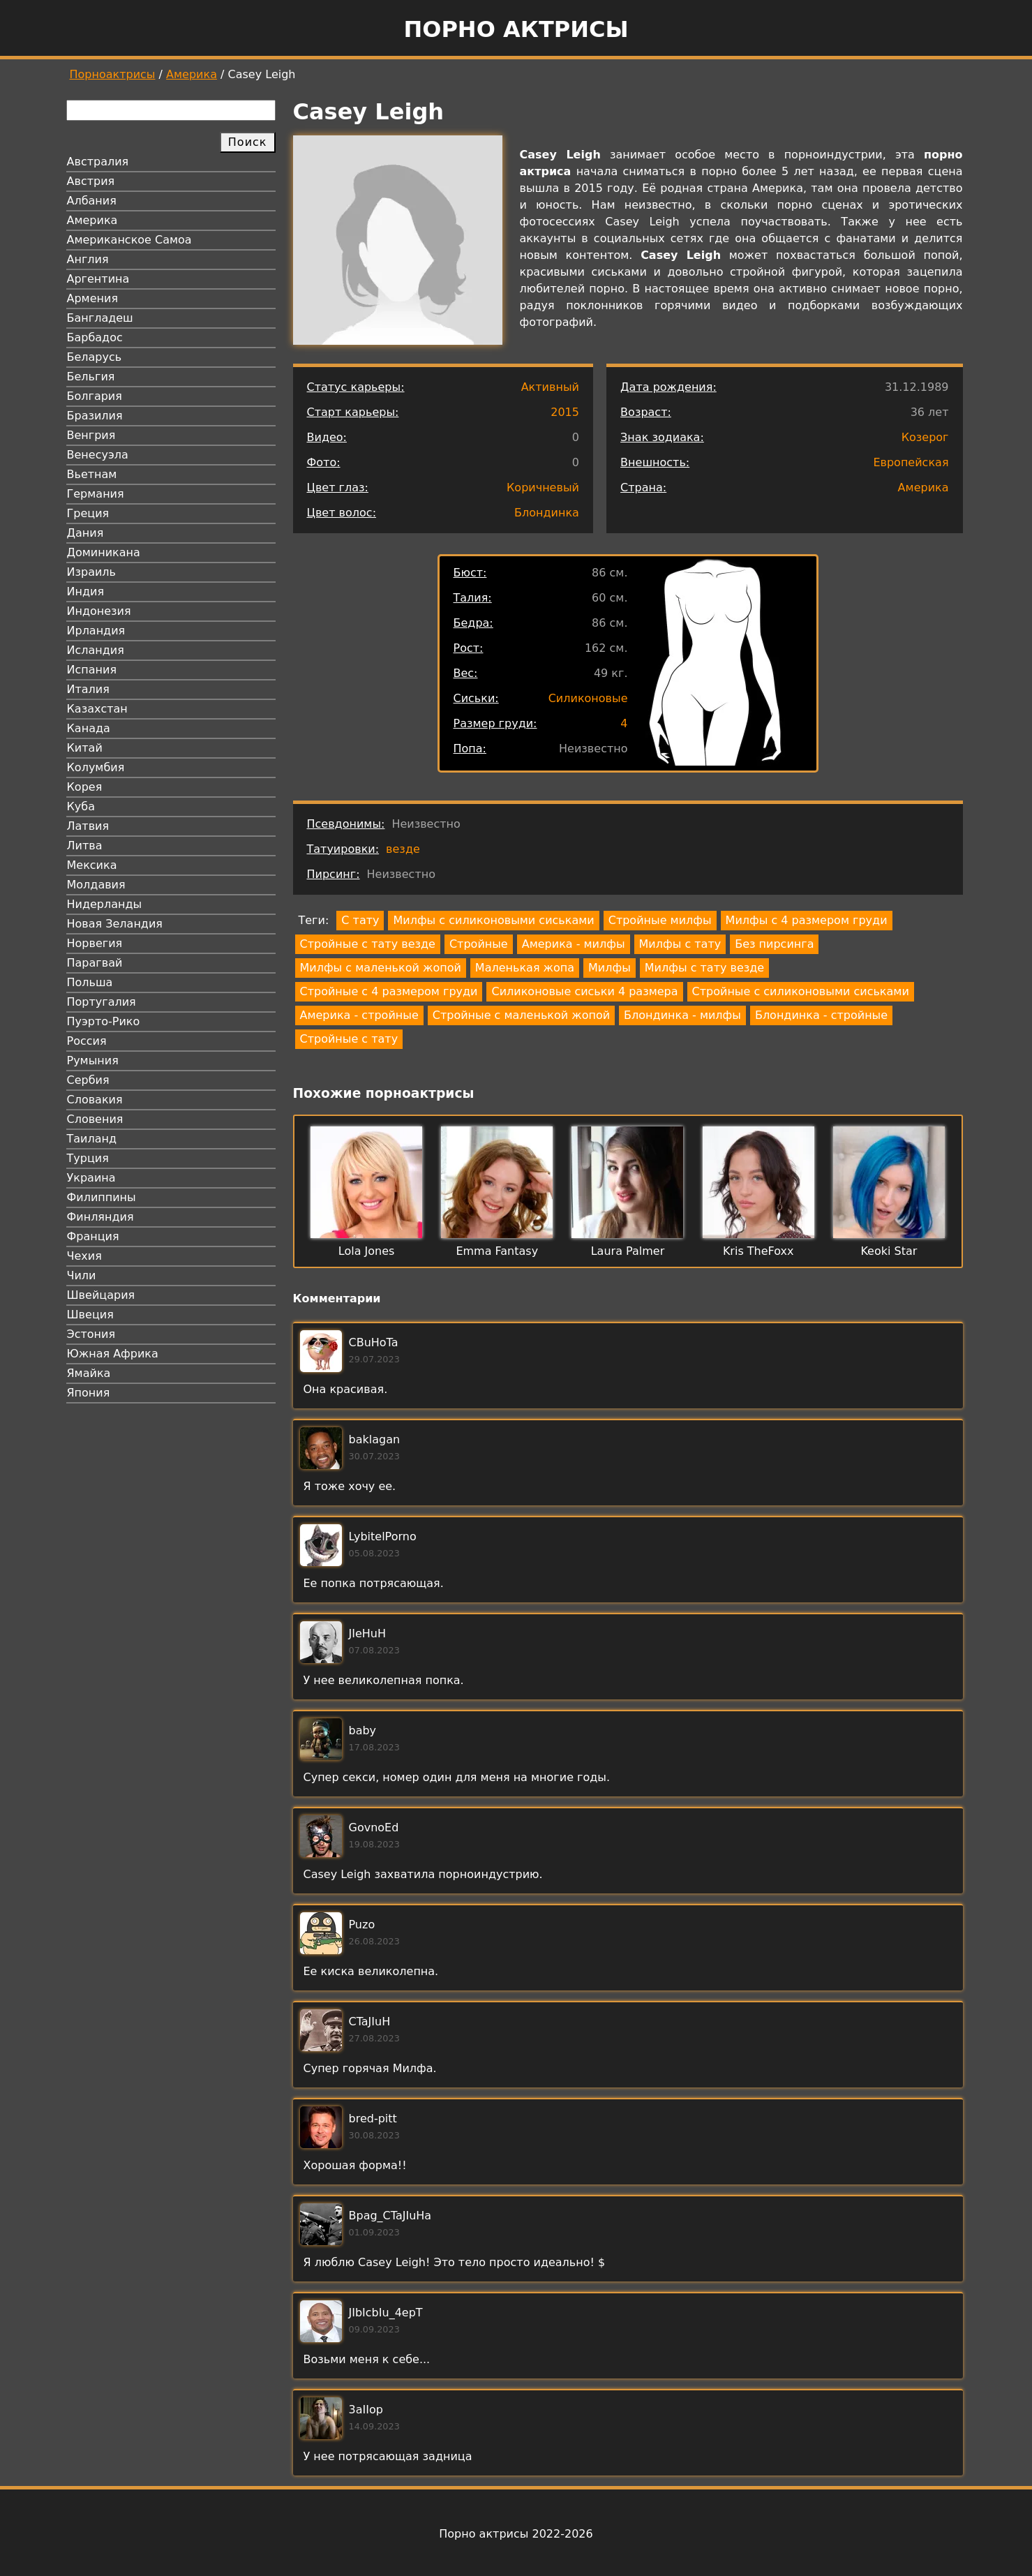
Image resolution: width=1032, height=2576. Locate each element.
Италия (88, 689)
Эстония (91, 1334)
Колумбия (96, 767)
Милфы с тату (680, 944)
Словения (95, 1119)
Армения (93, 298)
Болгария (94, 396)
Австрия (91, 181)
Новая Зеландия (115, 923)
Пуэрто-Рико (103, 1021)
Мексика (92, 865)
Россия (87, 1041)
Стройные (478, 944)
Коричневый (543, 487)
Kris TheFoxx (758, 1251)
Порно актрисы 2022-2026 (515, 2533)
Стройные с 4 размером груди (389, 991)
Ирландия (96, 630)
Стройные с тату (349, 1038)
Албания (92, 200)
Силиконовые (588, 698)
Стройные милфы (660, 920)
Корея (85, 787)
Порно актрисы (515, 29)
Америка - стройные (359, 1015)
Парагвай (95, 962)
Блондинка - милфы (682, 1015)
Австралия (98, 161)
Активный (550, 387)
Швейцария (101, 1295)
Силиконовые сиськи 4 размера (584, 991)
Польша (90, 982)
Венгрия (91, 435)
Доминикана (103, 552)
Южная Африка (112, 1353)
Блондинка (546, 512)
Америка (191, 74)
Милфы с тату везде (704, 967)
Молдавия (96, 884)
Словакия (95, 1099)
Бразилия (95, 415)
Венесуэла (97, 454)
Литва (85, 845)
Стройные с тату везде (367, 944)
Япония (88, 1392)
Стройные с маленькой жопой (521, 1015)
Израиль (92, 572)
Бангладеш (100, 318)
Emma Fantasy (497, 1251)
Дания (85, 532)
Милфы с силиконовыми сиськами (493, 920)
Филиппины (101, 1197)
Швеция (90, 1314)
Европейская (910, 462)
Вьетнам (92, 474)
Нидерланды (104, 904)
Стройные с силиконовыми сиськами (800, 991)
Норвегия (95, 943)
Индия (86, 591)
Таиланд (92, 1138)
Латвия (88, 826)
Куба (81, 806)
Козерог (925, 437)
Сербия (88, 1080)
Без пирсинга (774, 944)
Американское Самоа (129, 239)
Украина (91, 1177)
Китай (85, 747)
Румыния (93, 1060)
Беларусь (94, 357)
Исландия (95, 650)
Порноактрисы (113, 74)
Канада (88, 728)
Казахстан (97, 708)
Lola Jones (366, 1251)
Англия (88, 259)
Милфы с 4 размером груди (807, 920)
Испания (92, 669)
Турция (88, 1158)
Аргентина (98, 278)
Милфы (609, 967)
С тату (360, 920)
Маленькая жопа (524, 967)
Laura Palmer (628, 1251)
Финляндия (100, 1216)
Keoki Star (888, 1251)
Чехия (84, 1256)
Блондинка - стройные (821, 1015)
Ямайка (89, 1373)
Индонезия (99, 611)
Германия (95, 493)
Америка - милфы (573, 944)
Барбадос (95, 337)
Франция (93, 1236)
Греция (88, 513)
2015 (565, 412)
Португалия (101, 1001)
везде (403, 849)
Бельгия (91, 376)
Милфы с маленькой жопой (380, 967)
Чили (81, 1275)
